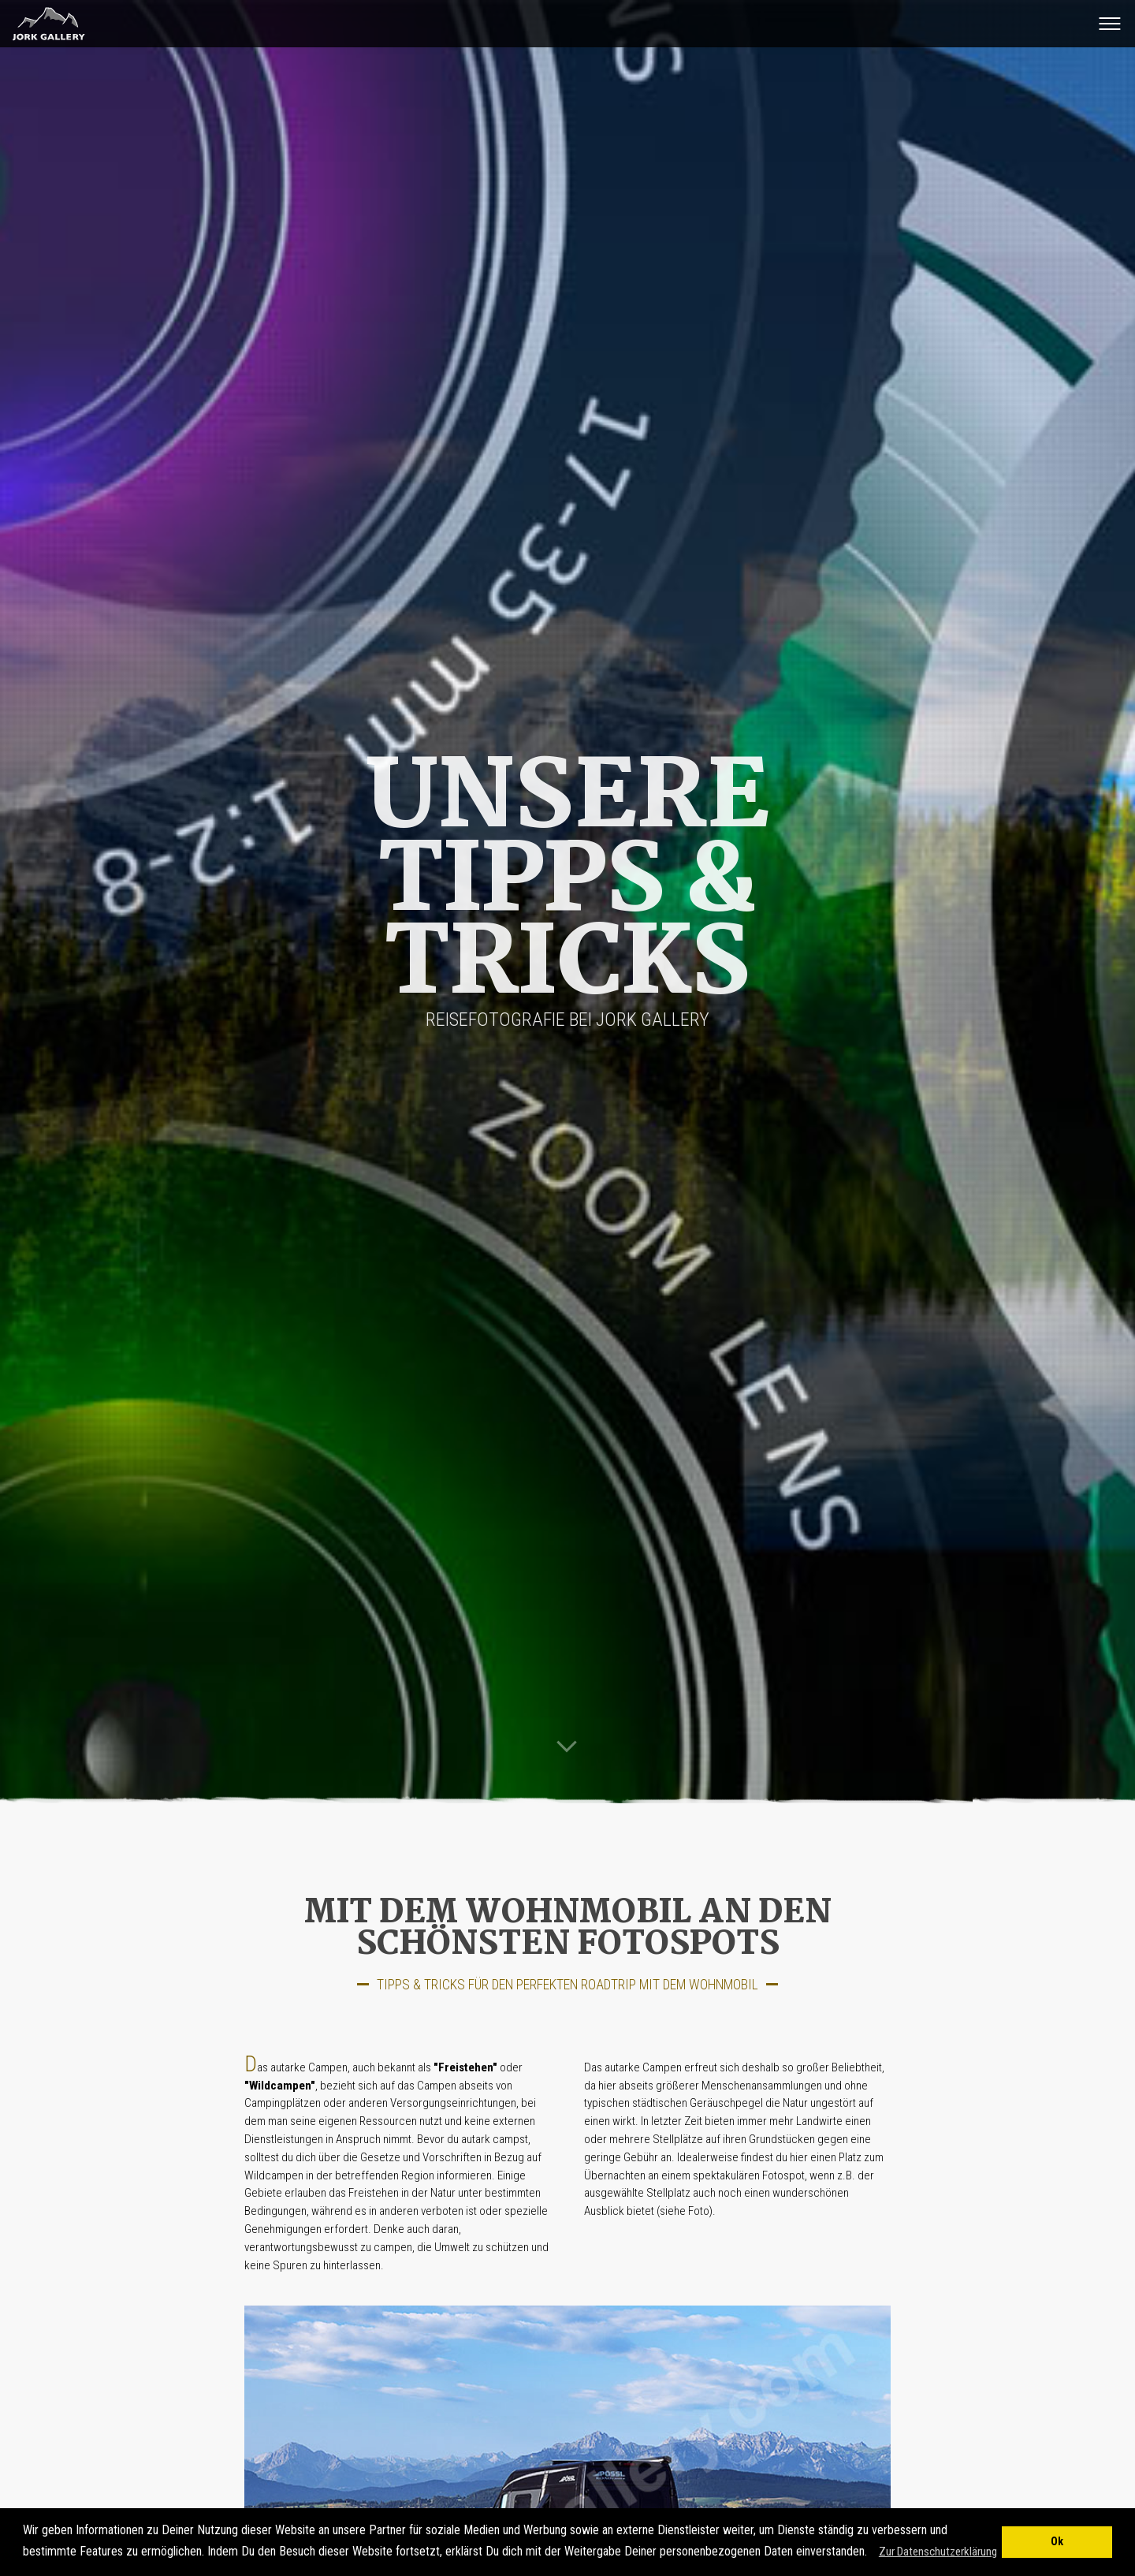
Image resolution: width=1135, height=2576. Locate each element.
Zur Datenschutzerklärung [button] (938, 2551)
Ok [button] (1057, 2541)
